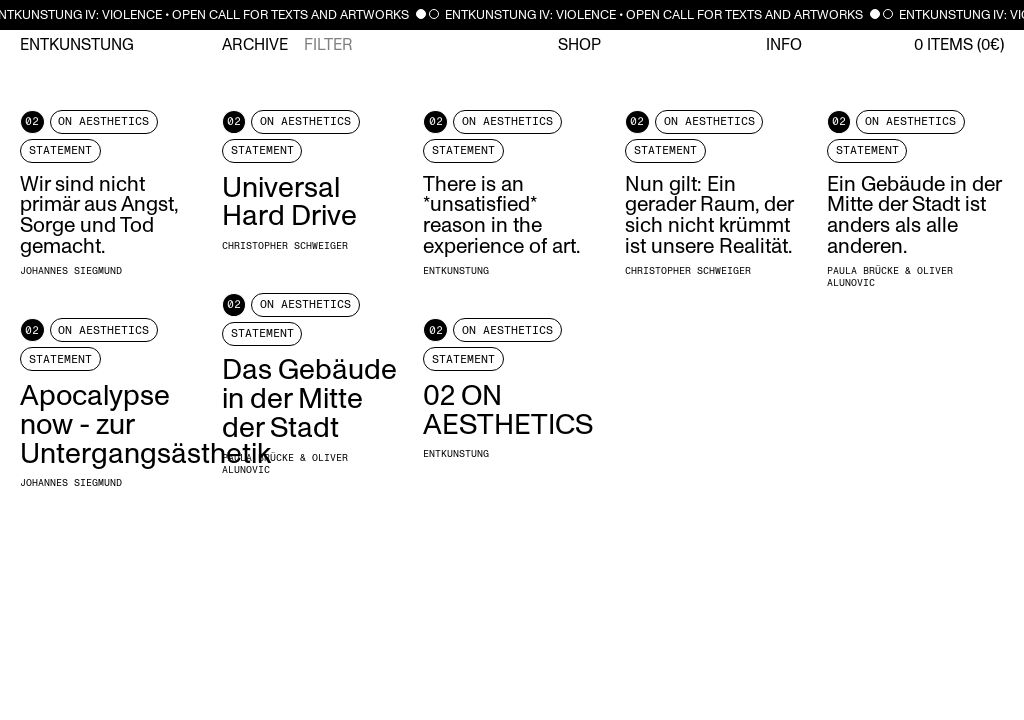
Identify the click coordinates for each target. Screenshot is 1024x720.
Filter (328, 45)
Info (784, 45)
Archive (255, 45)
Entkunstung (77, 45)
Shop (579, 45)
